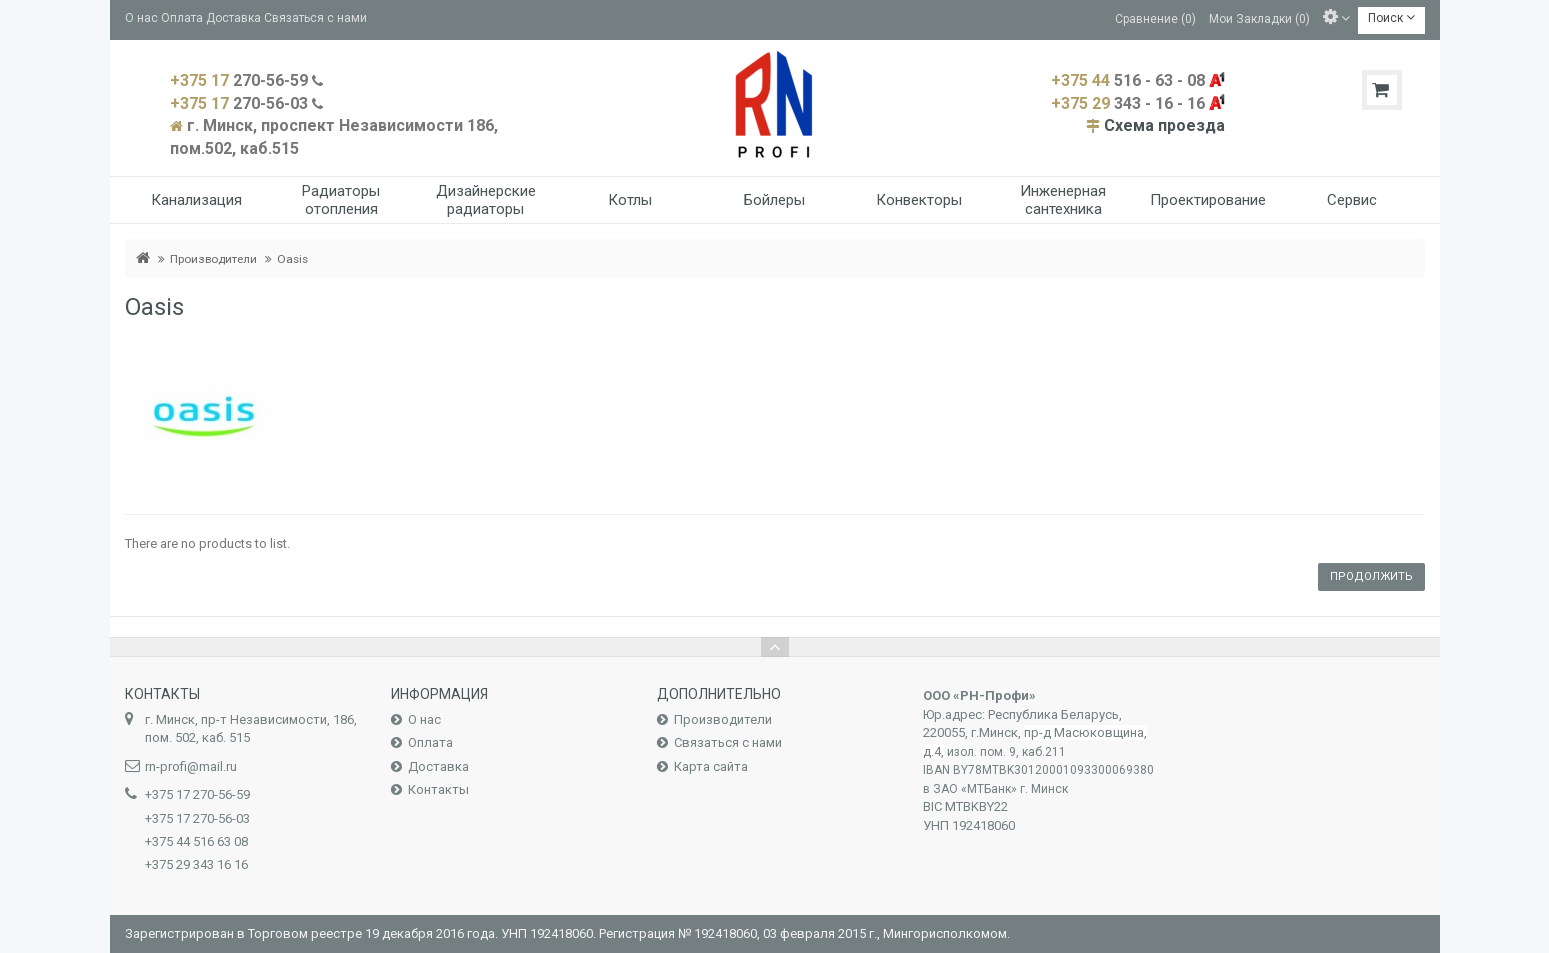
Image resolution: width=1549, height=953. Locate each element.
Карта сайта (711, 766)
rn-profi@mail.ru (191, 766)
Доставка (233, 18)
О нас (141, 18)
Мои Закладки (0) (1259, 18)
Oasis (292, 259)
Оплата (182, 18)
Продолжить (1371, 576)
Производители (213, 259)
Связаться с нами (315, 18)
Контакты (438, 789)
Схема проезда (1164, 125)
